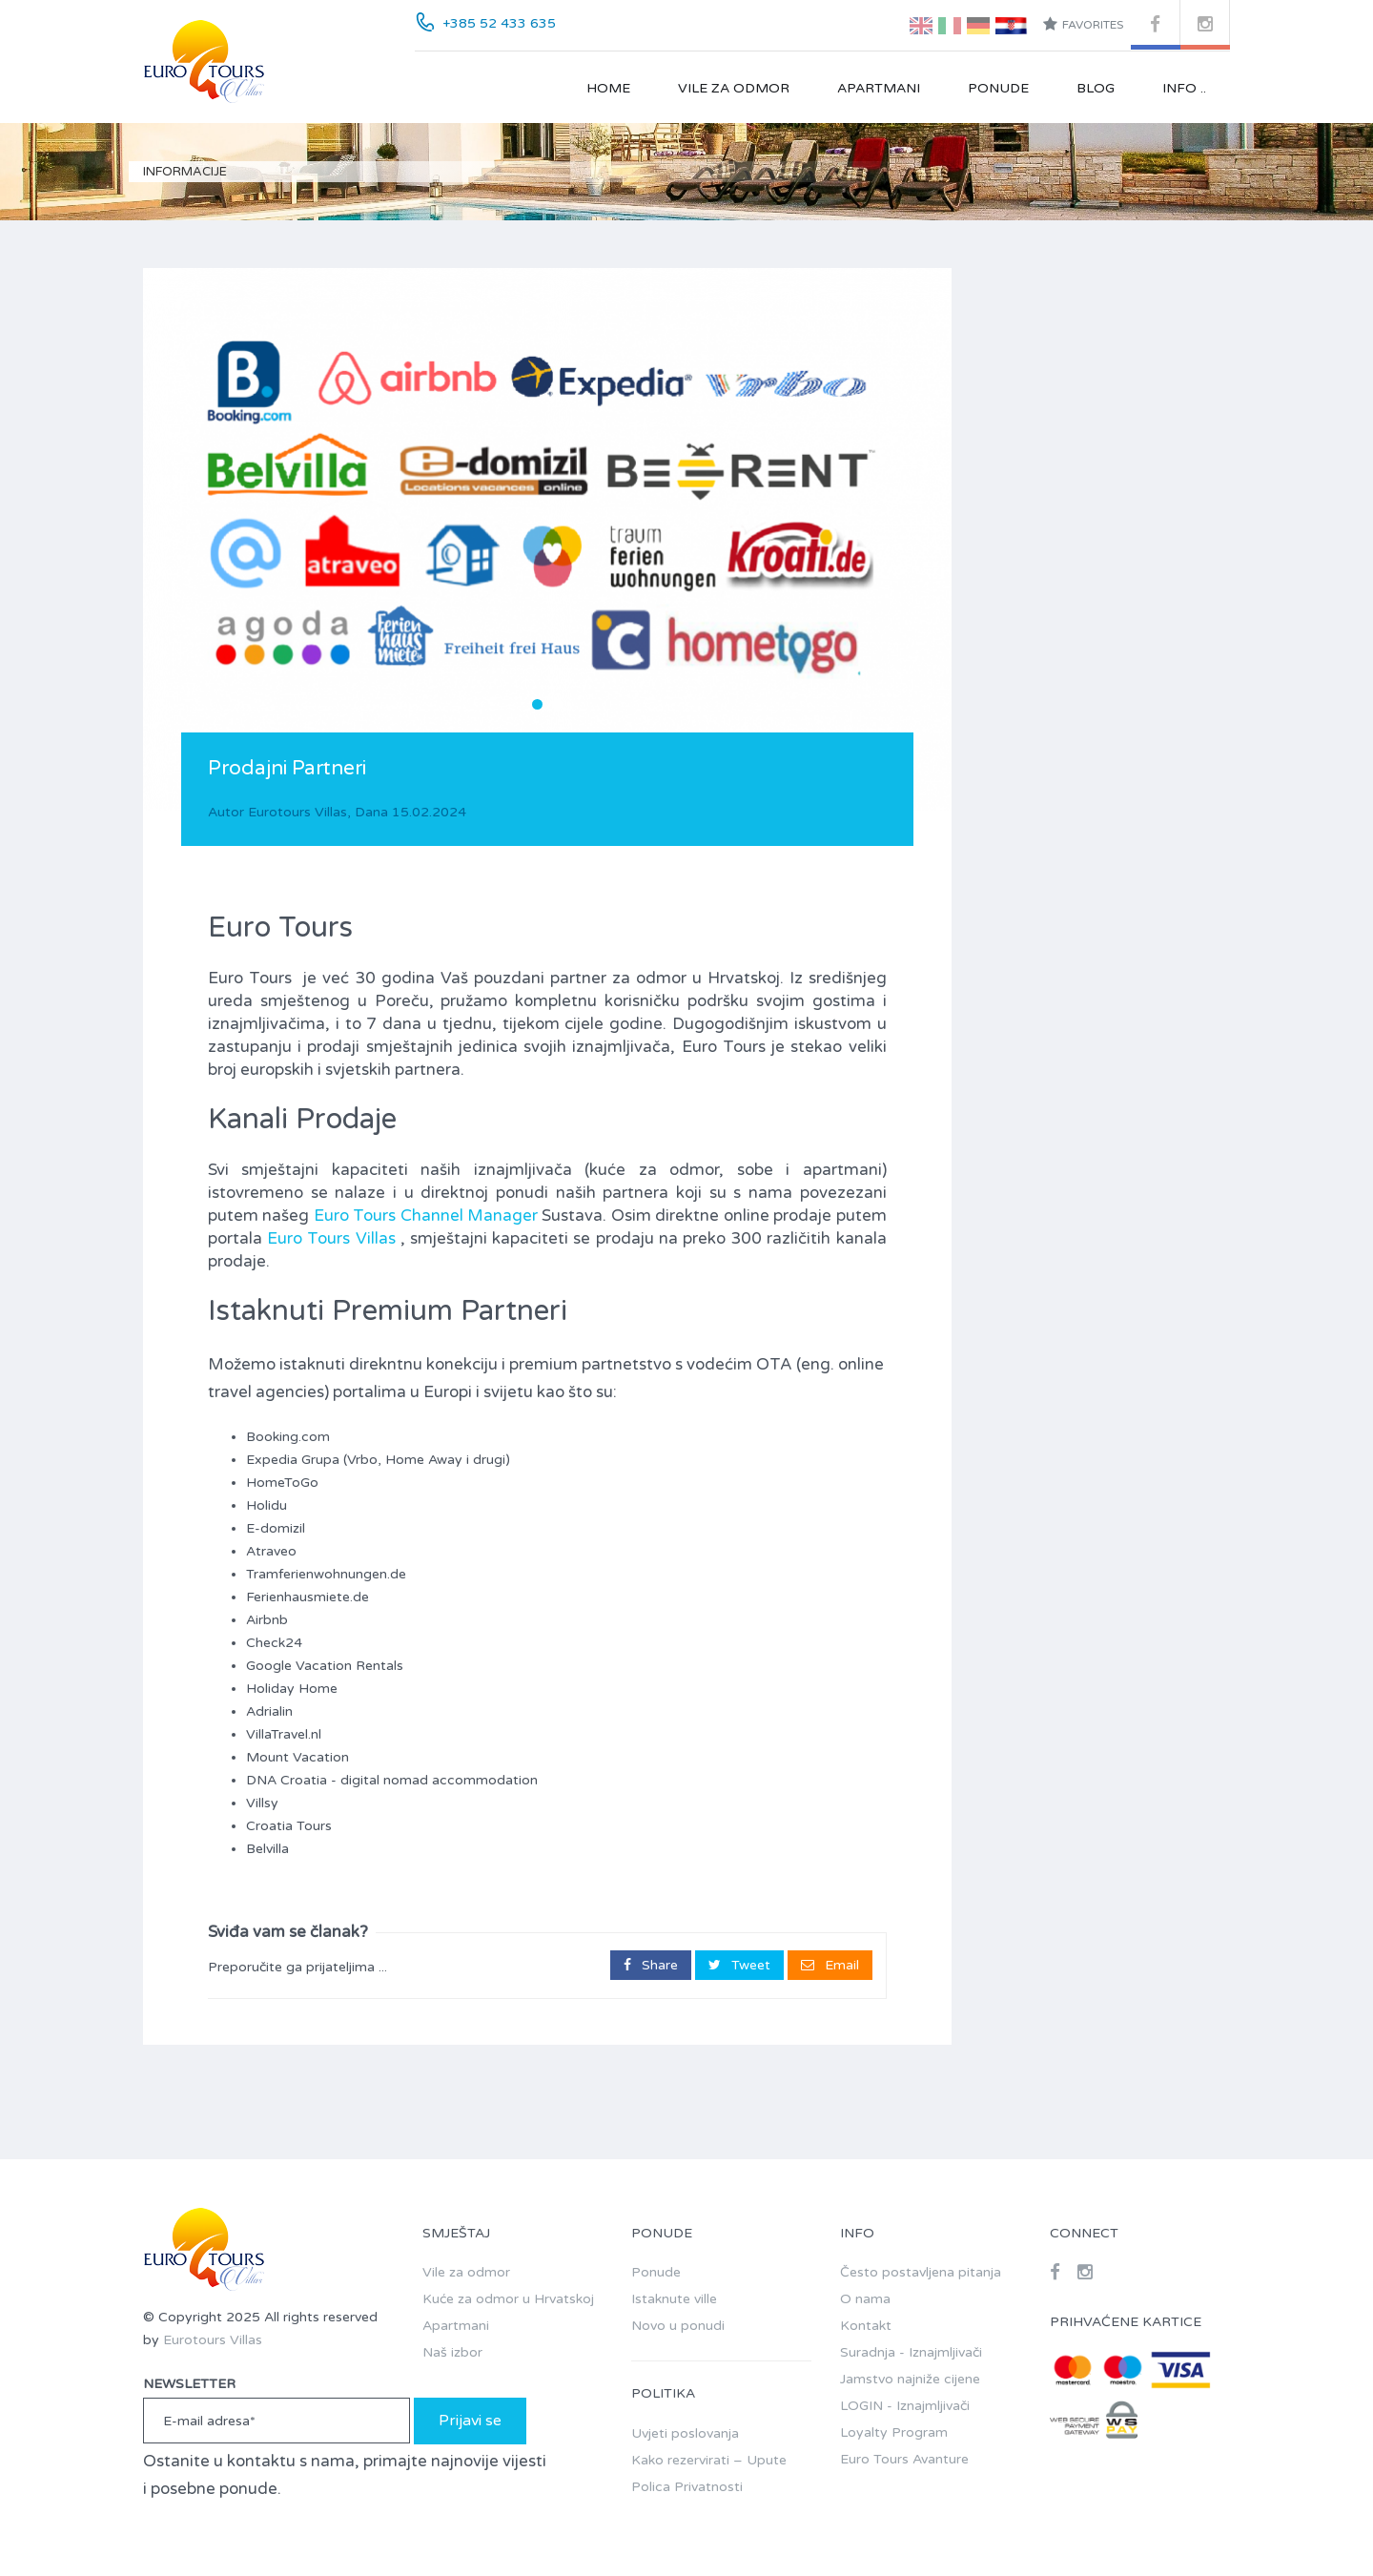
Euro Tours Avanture (904, 2459)
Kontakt (865, 2326)
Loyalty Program (894, 2432)
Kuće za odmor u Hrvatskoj (508, 2299)
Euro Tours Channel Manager (426, 1216)
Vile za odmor (733, 88)
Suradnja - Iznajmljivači (911, 2352)
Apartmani (878, 88)
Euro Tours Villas (331, 1238)
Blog (1095, 88)
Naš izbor (452, 2352)
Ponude (998, 88)
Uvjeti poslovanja (685, 2433)
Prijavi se (470, 2420)
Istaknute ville (674, 2299)
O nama (865, 2299)
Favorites (1083, 23)
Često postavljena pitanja (920, 2272)
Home (608, 88)
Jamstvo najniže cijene (910, 2379)
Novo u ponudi (678, 2326)
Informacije (185, 171)
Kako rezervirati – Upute (709, 2460)
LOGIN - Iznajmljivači (905, 2406)
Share (651, 1965)
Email (830, 1965)
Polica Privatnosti (687, 2487)
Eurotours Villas (297, 812)
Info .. (1184, 88)
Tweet (739, 1965)
